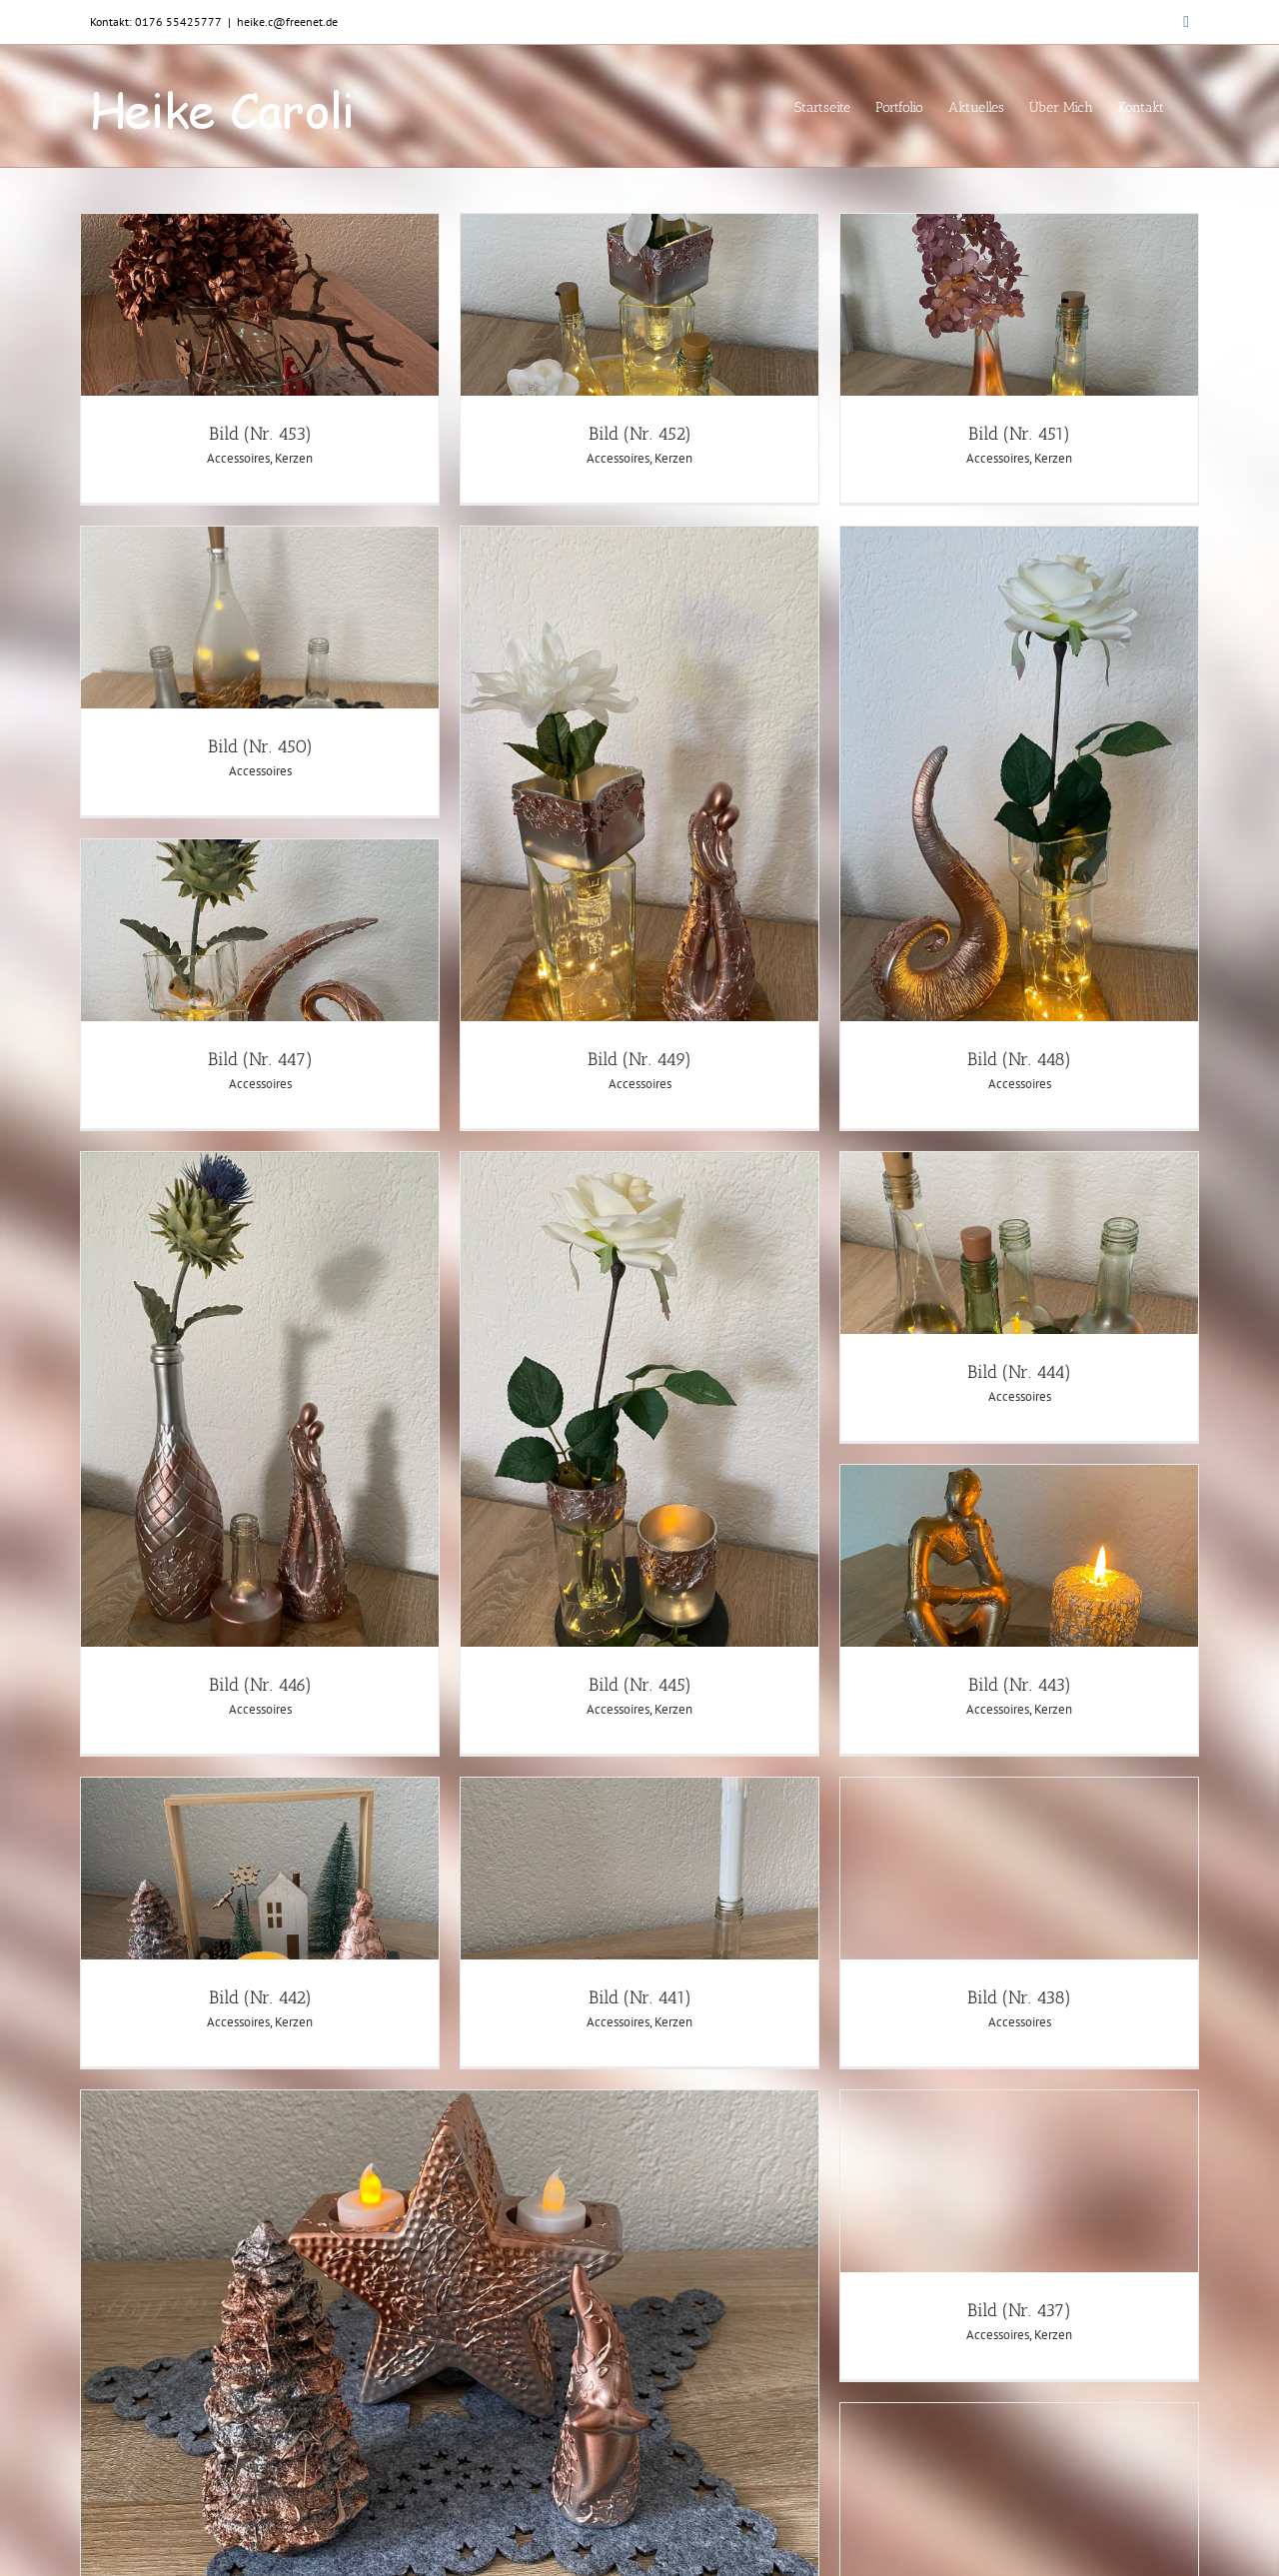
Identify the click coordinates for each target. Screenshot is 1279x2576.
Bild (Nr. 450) (260, 746)
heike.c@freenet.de (287, 21)
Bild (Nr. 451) (1019, 434)
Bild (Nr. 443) (1019, 1685)
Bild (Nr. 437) (1019, 2310)
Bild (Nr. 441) (640, 1997)
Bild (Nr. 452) (640, 434)
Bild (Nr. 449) (639, 1059)
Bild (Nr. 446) (260, 1685)
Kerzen (294, 458)
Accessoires (238, 458)
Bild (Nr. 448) (1019, 1059)
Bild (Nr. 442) (260, 1997)
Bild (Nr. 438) (1019, 1997)
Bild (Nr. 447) (260, 1059)
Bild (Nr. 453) (260, 434)
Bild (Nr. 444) (1019, 1372)
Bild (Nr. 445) (640, 1685)
